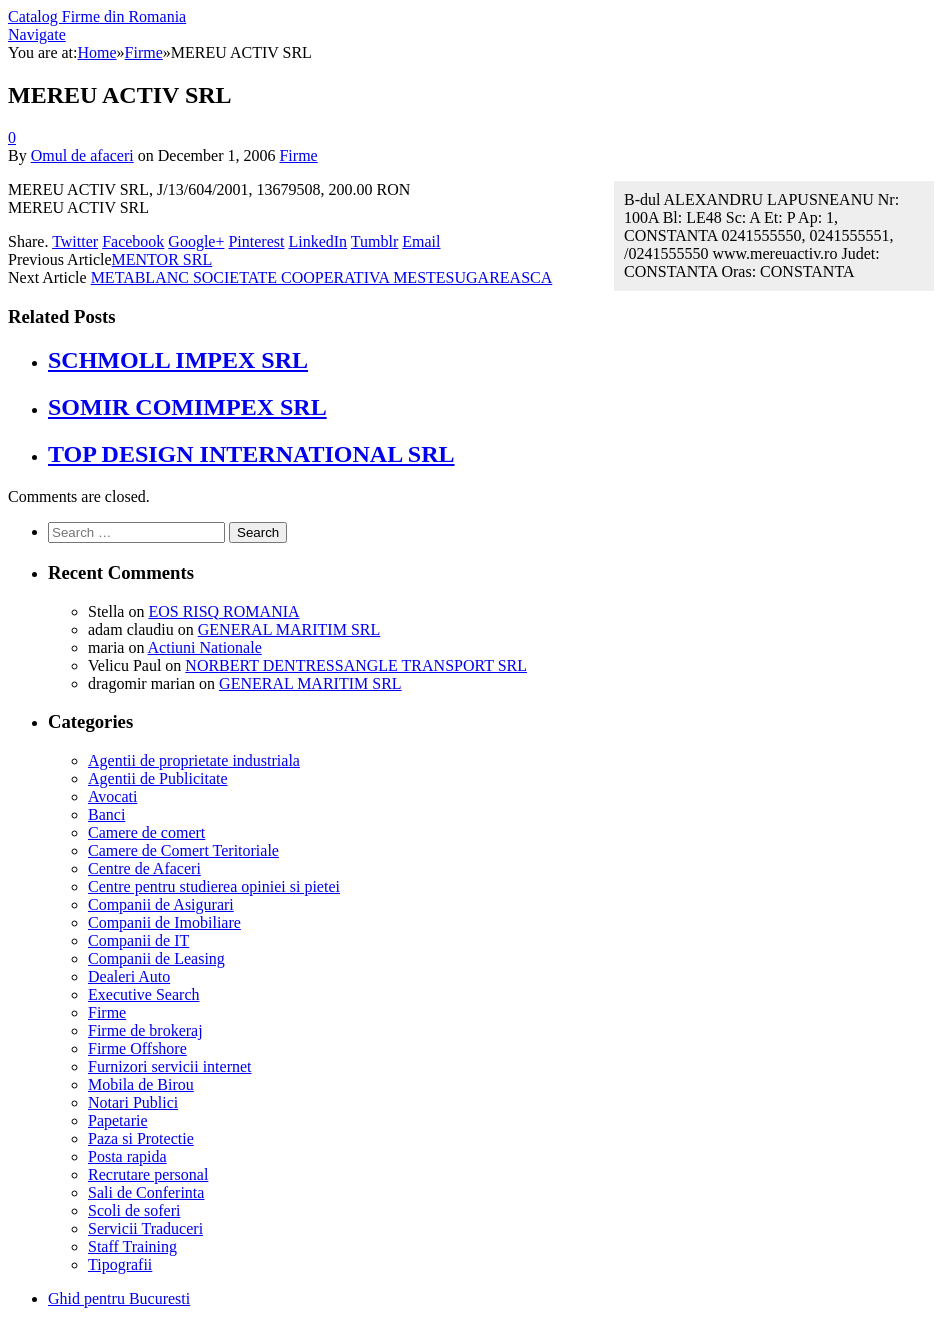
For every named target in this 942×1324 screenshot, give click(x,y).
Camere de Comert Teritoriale (183, 850)
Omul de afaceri (82, 155)
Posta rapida (127, 1156)
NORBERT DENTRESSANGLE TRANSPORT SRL (356, 665)
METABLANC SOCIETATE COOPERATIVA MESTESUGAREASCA (322, 277)
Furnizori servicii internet (170, 1066)
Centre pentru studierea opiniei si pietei (214, 886)
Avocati (112, 796)
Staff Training (132, 1246)
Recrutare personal (148, 1174)
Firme (298, 155)
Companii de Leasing (156, 958)
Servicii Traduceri (145, 1228)
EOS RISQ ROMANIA (223, 611)
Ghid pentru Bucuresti (119, 1298)
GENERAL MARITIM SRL (289, 629)
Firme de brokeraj (145, 1030)
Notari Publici (133, 1102)
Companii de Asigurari (161, 904)
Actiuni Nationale (205, 647)
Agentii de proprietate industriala (194, 760)
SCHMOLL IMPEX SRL (178, 360)
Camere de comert (146, 832)
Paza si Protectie (141, 1138)
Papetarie (118, 1120)
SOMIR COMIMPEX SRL (187, 407)
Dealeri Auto (129, 976)
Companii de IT (138, 940)
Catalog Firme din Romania (97, 16)
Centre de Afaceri (144, 868)
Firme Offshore (137, 1048)
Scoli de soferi (134, 1210)
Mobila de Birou (141, 1084)
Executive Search (144, 994)
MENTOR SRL (162, 259)
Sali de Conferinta (146, 1192)
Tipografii (120, 1264)
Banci (106, 814)
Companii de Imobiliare (164, 922)
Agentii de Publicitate (158, 778)
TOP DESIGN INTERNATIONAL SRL (251, 454)
